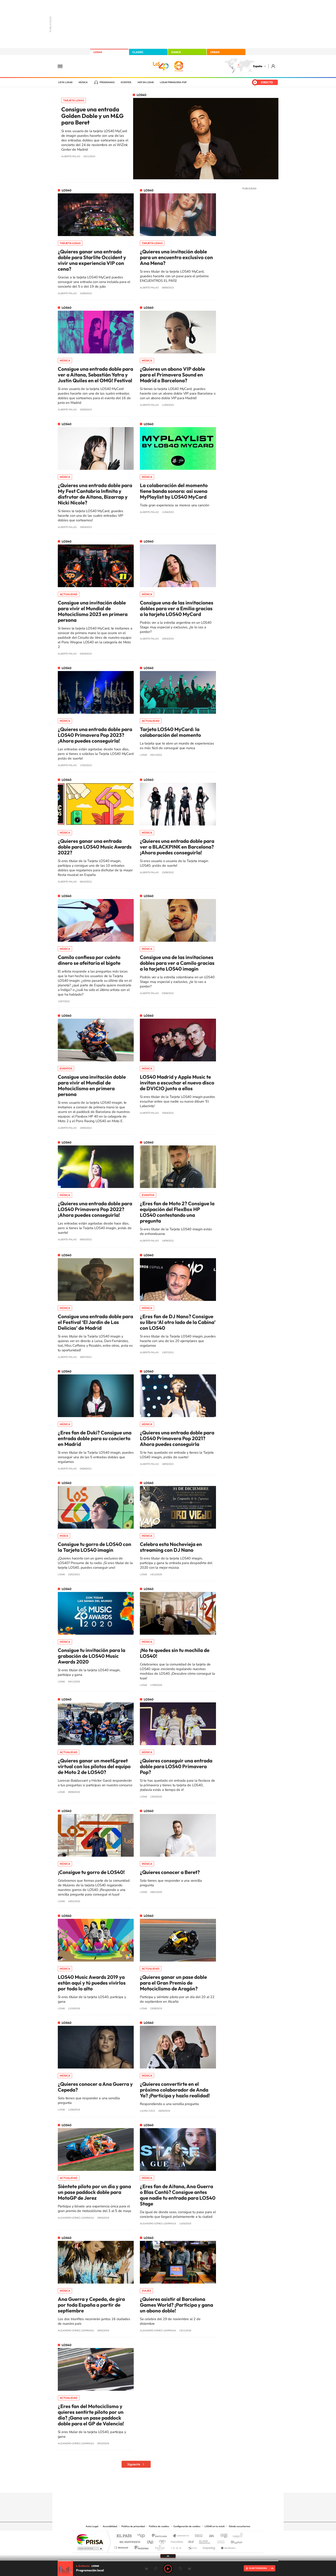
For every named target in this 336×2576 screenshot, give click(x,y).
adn (222, 2536)
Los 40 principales (142, 2536)
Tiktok (153, 2485)
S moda (192, 2546)
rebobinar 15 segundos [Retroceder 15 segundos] (155, 2568)
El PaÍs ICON (176, 2546)
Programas (107, 82)
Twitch (183, 2485)
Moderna (140, 2546)
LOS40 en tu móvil (215, 2526)
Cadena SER (197, 2536)
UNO (150, 2540)
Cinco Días (176, 2540)
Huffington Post (129, 2540)
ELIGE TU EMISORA (258, 2568)
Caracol (236, 2536)
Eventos (126, 82)
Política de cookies (159, 2526)
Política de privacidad (133, 2526)
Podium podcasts (159, 2546)
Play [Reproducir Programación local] (168, 2568)
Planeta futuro (219, 2540)
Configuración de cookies (186, 2526)
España (257, 66)
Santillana (160, 2536)
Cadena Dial (191, 2540)
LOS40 (97, 52)
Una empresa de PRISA (90, 2539)
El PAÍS (124, 2536)
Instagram (145, 2485)
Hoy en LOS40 (146, 82)
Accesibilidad (110, 2526)
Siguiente (133, 2464)
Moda (64, 1536)
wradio (161, 2540)
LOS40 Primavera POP (173, 82)
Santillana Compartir (181, 2536)
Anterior (146, 2568)
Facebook (176, 2485)
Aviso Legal (92, 2526)
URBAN (214, 52)
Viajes (146, 2290)
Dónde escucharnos (239, 2526)
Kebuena (233, 2540)
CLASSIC (138, 52)
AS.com (209, 2536)
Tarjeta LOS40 (73, 100)
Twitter (168, 2485)
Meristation (227, 2546)
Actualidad (68, 594)
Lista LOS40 (65, 82)
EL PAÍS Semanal (205, 2540)
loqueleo (209, 2546)
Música (83, 82)
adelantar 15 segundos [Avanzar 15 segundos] (180, 2568)
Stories (191, 2485)
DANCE (176, 52)
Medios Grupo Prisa (89, 2548)
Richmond (121, 2546)
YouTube (160, 2485)
